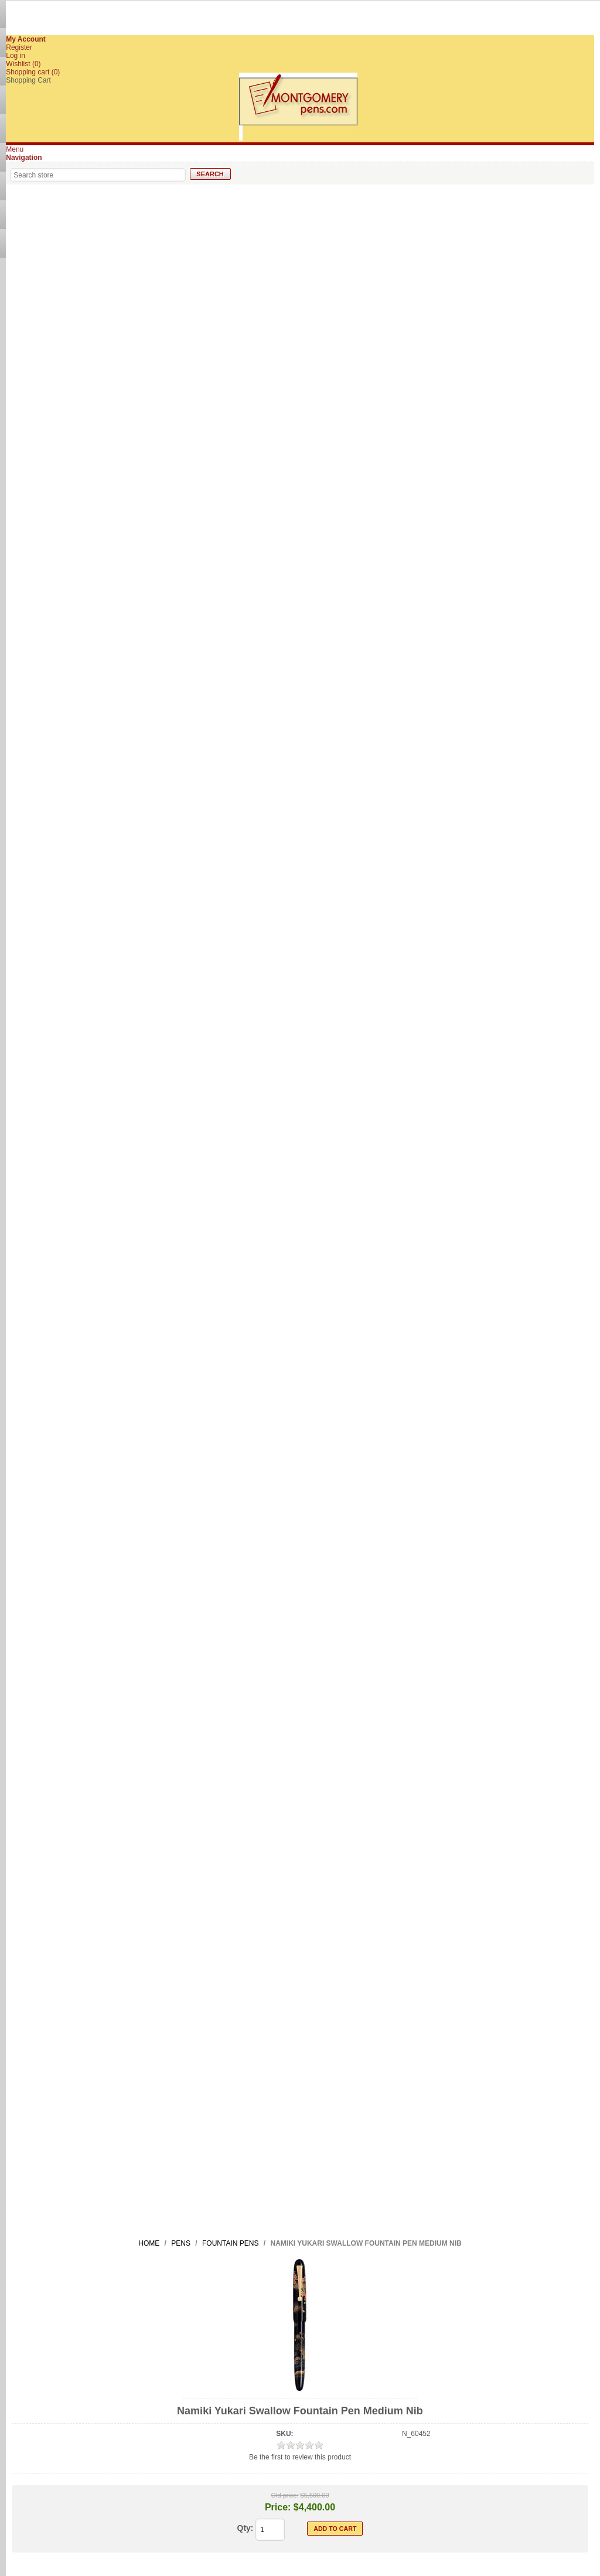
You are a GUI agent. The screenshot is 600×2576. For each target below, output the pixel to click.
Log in (15, 56)
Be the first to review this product (300, 2457)
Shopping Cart (28, 80)
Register (19, 47)
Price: (278, 2507)
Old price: (284, 2495)
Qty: (245, 2528)
